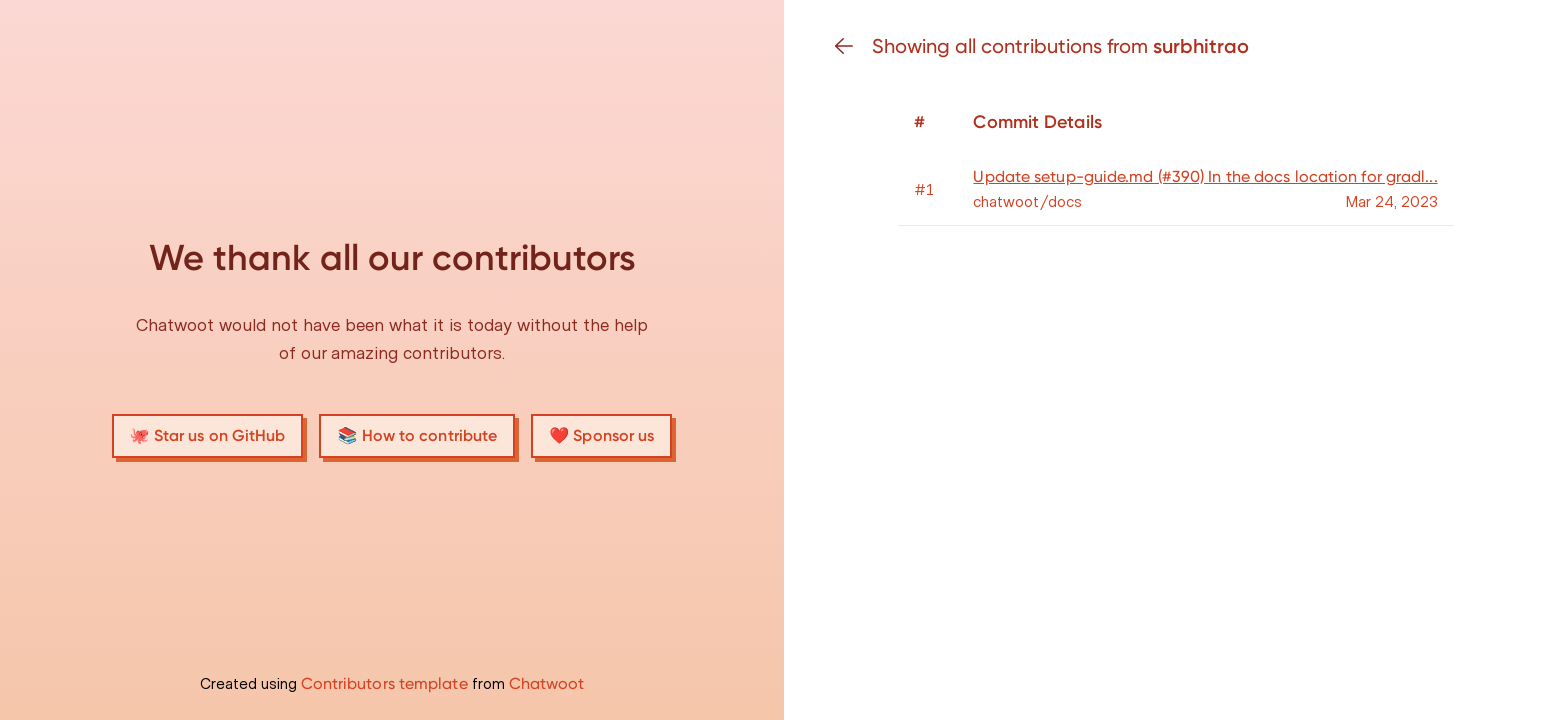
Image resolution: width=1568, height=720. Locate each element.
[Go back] (852, 46)
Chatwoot (547, 683)
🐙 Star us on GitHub (208, 435)
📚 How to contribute (417, 435)
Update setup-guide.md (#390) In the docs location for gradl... (1205, 176)
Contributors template (384, 683)
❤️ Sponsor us (601, 435)
